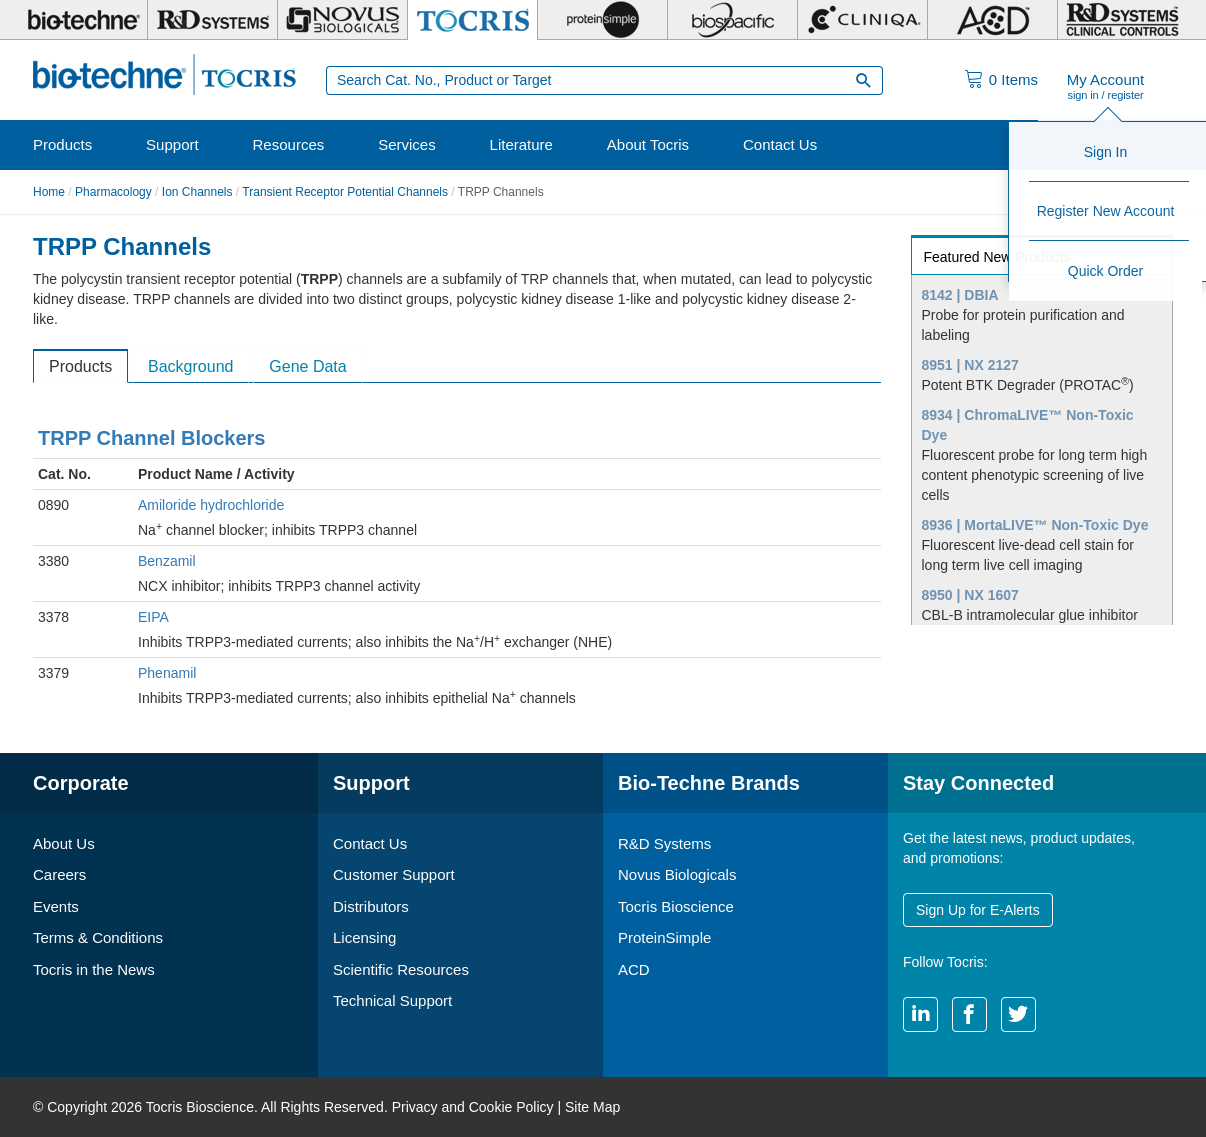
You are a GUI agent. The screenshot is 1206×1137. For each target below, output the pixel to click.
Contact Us (780, 144)
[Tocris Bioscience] (472, 20)
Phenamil (167, 673)
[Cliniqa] (862, 20)
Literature (521, 144)
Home (49, 192)
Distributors (371, 906)
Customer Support (394, 874)
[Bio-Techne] (83, 20)
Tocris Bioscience (676, 906)
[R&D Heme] (1122, 20)
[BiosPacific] (732, 20)
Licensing (364, 937)
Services (407, 144)
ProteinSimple (664, 937)
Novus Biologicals (677, 874)
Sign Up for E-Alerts (978, 910)
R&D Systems (664, 843)
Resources (289, 144)
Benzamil (167, 561)
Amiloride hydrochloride (211, 505)
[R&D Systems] (212, 20)
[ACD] (992, 20)
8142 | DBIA (960, 295)
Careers (59, 874)
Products (62, 144)
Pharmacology (113, 192)
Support (172, 144)
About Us (64, 843)
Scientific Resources (401, 969)
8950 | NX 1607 (970, 595)
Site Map (592, 1107)
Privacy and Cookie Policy (473, 1107)
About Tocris (648, 144)
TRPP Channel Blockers (151, 438)
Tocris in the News (94, 969)
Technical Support (392, 1000)
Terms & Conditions (98, 937)
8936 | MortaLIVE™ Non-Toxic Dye (1035, 525)
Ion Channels (197, 192)
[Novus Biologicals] (342, 20)
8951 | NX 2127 (970, 365)
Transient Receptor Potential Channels (345, 192)
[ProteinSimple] (602, 20)
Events (56, 906)
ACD (634, 969)
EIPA (153, 617)
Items (1013, 79)
